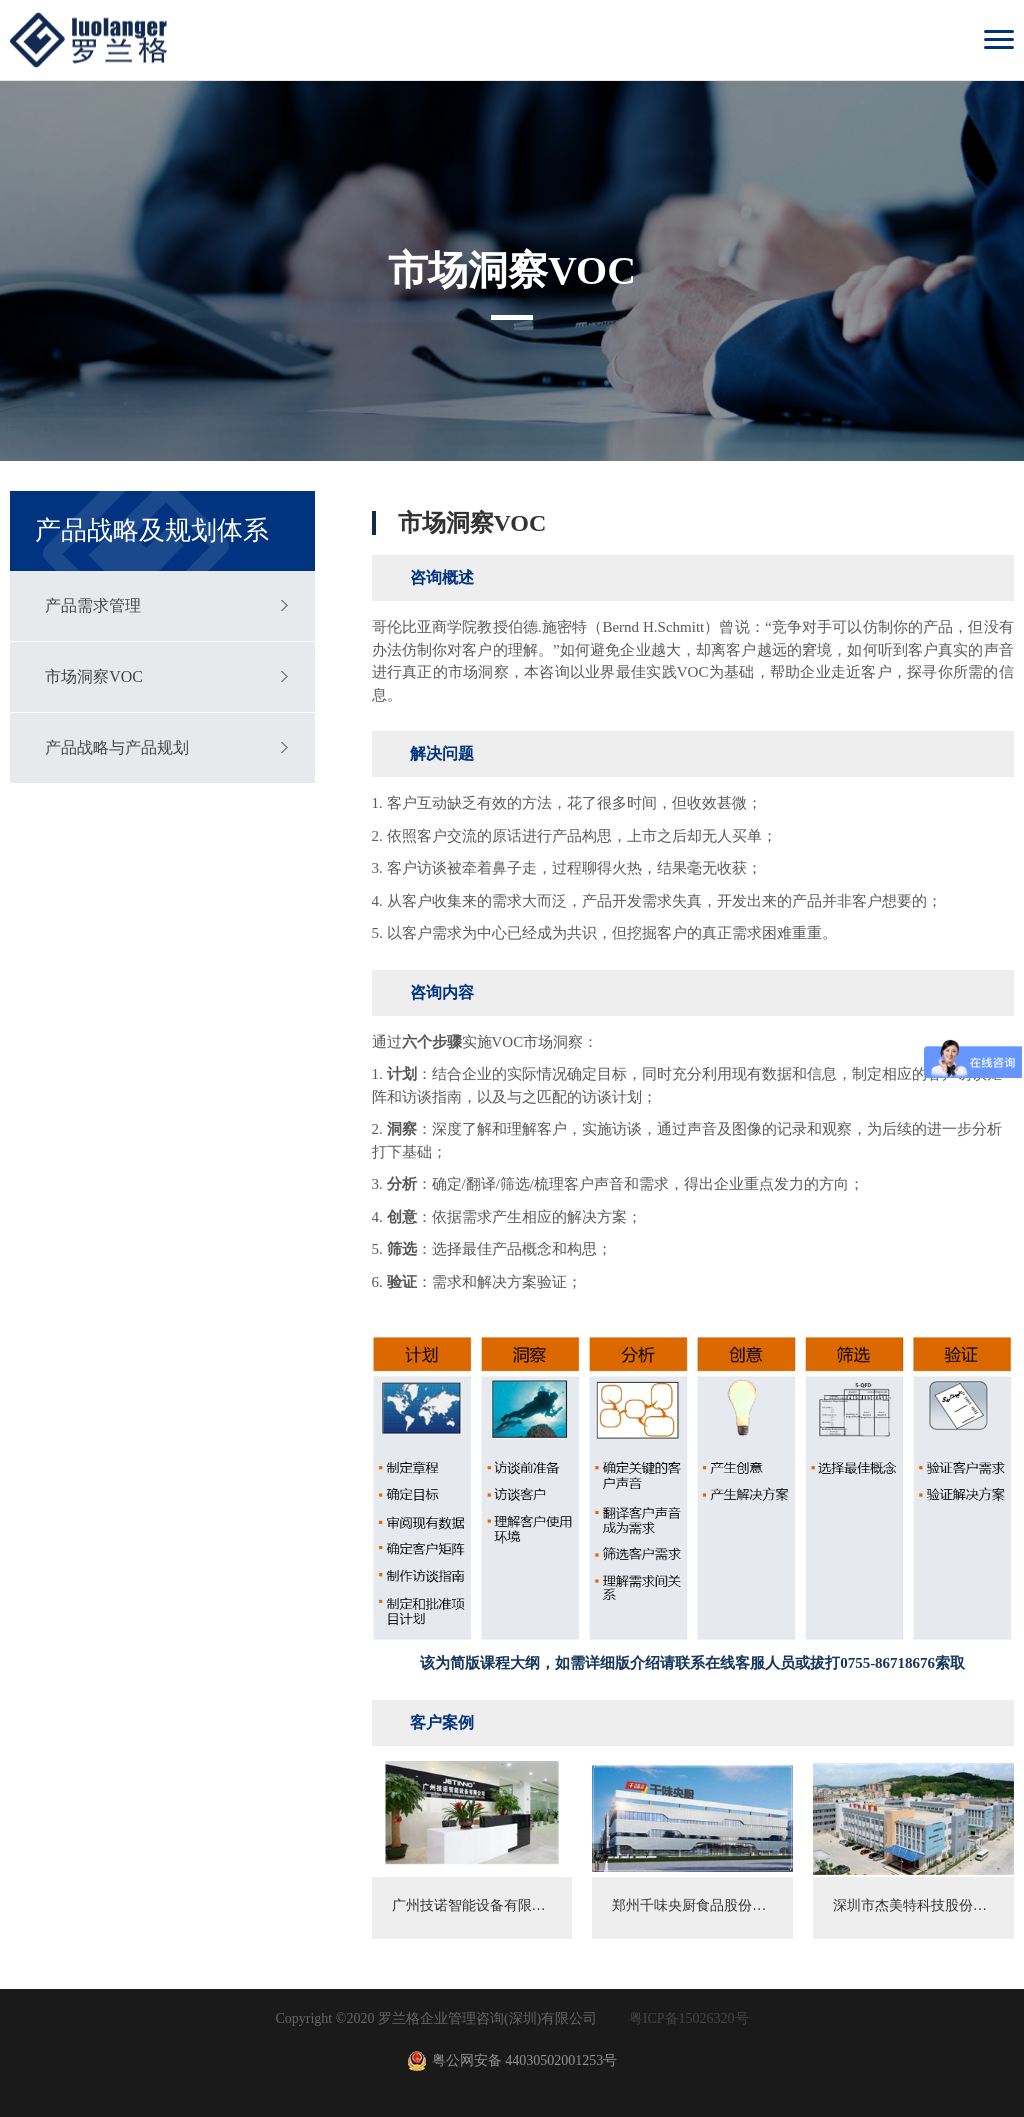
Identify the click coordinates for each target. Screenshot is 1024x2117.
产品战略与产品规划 (117, 747)
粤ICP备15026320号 (689, 2018)
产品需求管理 (93, 605)
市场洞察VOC (94, 676)
